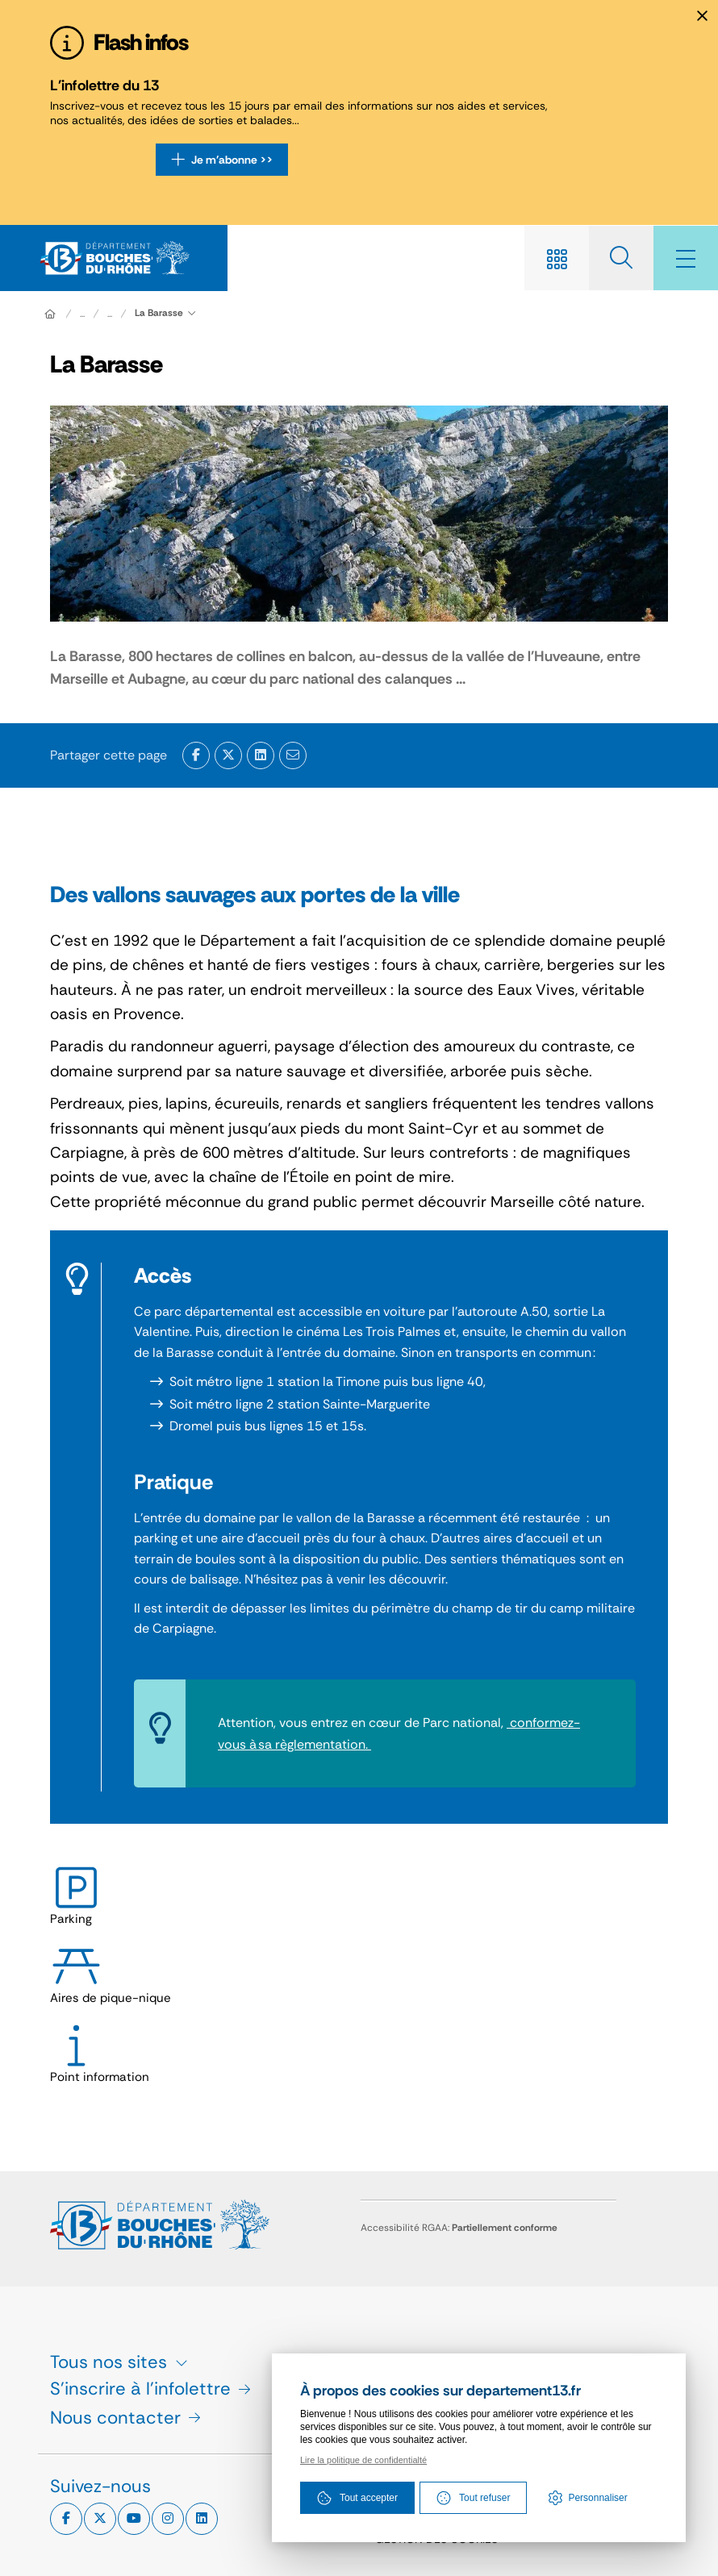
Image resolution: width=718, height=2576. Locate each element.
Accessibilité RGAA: (459, 2227)
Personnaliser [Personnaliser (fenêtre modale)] (597, 2497)
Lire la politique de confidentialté (363, 2460)
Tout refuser (473, 2498)
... (109, 313)
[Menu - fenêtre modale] (685, 258)
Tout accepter (357, 2498)
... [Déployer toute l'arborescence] (82, 313)
